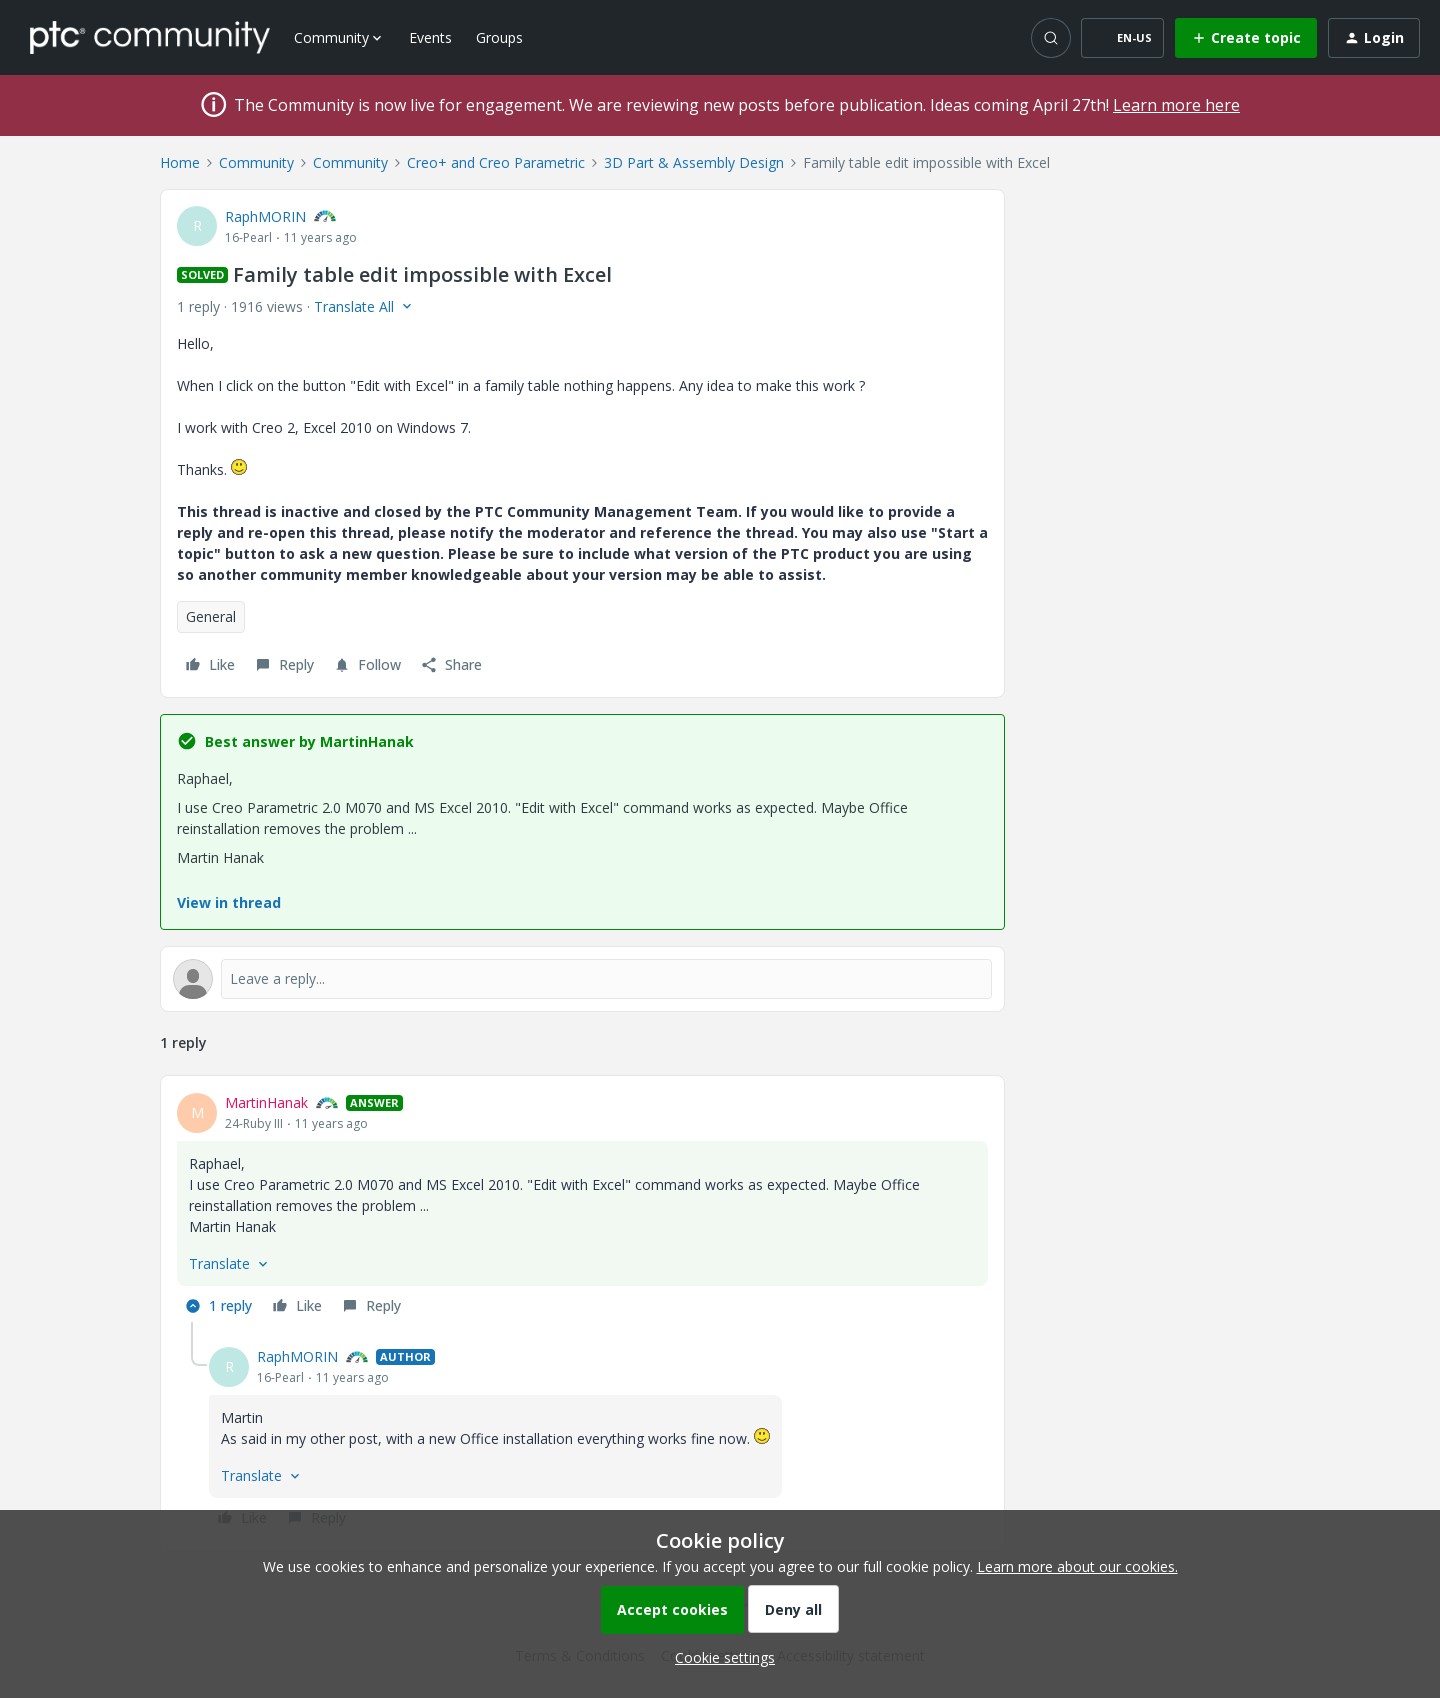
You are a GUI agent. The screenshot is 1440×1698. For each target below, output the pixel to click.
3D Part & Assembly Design (694, 162)
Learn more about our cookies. (1077, 1566)
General (211, 616)
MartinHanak (266, 1102)
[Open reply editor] (582, 979)
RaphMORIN (265, 216)
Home (180, 162)
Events (430, 37)
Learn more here (1176, 105)
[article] (582, 1207)
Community (256, 162)
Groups (499, 37)
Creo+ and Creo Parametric (496, 162)
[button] (1122, 38)
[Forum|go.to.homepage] (150, 37)
